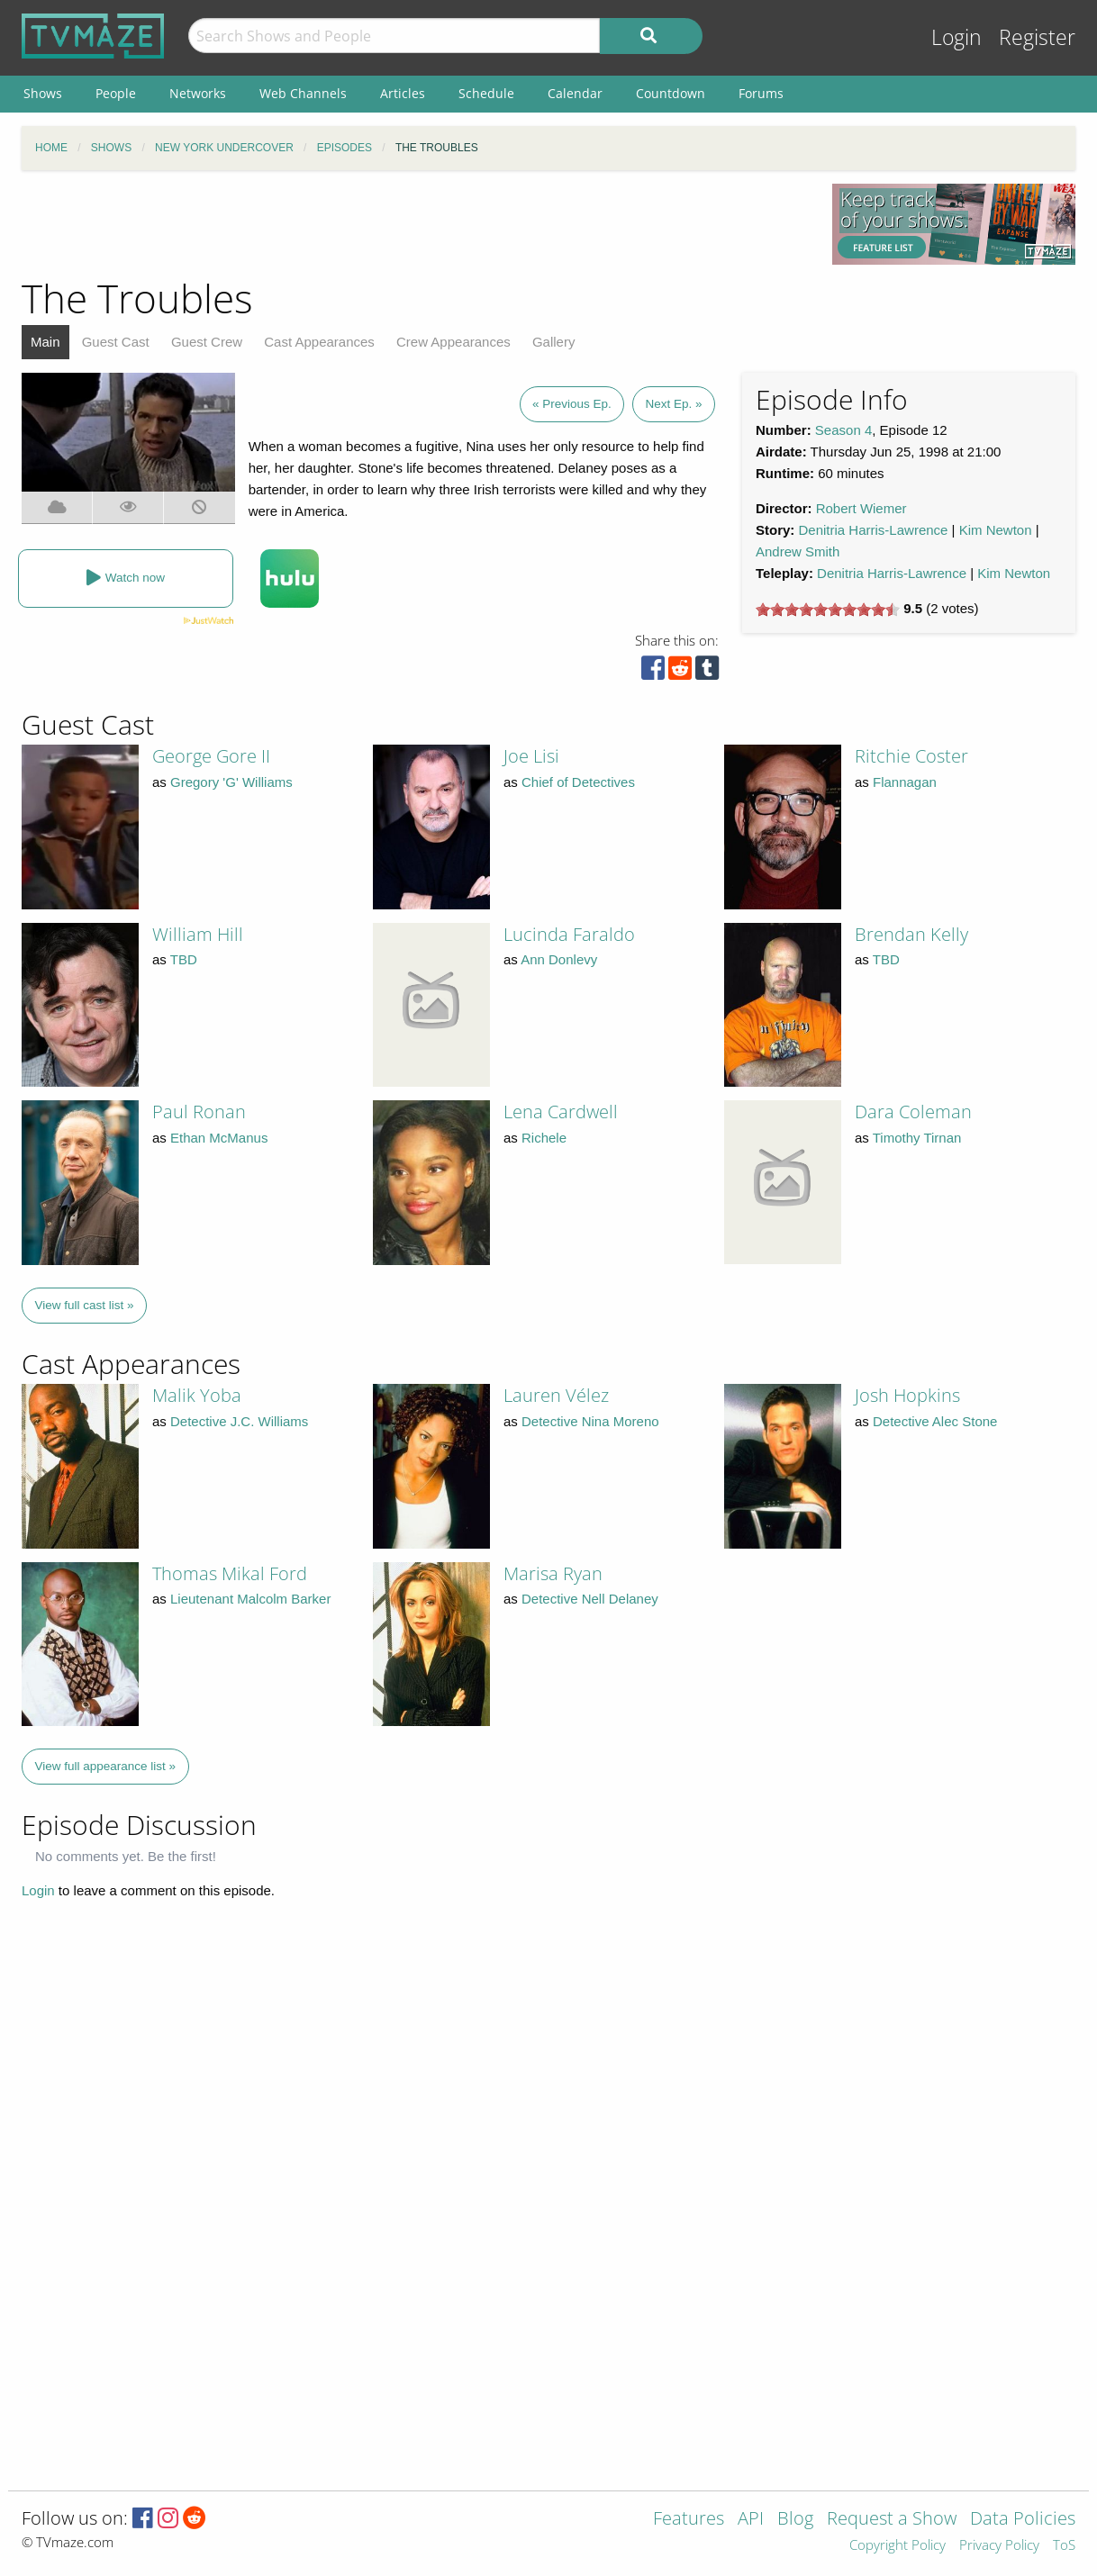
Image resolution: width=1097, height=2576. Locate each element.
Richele (544, 1137)
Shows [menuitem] (42, 93)
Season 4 (843, 430)
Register (1037, 37)
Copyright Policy (897, 2545)
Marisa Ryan (553, 1573)
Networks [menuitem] (197, 93)
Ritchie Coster (911, 756)
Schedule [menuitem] (486, 93)
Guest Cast (116, 341)
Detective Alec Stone (935, 1421)
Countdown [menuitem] (670, 93)
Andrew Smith (797, 551)
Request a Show (891, 2519)
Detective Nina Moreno (590, 1421)
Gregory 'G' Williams (231, 782)
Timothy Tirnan (917, 1137)
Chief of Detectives (578, 782)
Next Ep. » (673, 404)
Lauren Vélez (556, 1395)
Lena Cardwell (560, 1111)
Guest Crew (206, 341)
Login (956, 37)
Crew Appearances (453, 341)
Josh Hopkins (907, 1395)
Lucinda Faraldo (569, 934)
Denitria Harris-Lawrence (873, 530)
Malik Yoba (196, 1395)
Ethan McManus (218, 1137)
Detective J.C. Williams (239, 1421)
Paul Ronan (199, 1111)
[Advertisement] (413, 224)
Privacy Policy (999, 2545)
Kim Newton (995, 530)
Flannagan (905, 782)
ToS (1064, 2545)
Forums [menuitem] (761, 93)
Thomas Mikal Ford (229, 1573)
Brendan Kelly (911, 934)
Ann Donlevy (559, 959)
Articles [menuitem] (402, 93)
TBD (183, 959)
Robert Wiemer (861, 508)
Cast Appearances (319, 341)
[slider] (828, 609)
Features (688, 2519)
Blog (795, 2519)
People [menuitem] (115, 93)
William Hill (197, 934)
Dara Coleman (913, 1111)
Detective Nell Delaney (589, 1598)
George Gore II (211, 756)
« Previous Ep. (572, 404)
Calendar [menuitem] (575, 93)
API (751, 2519)
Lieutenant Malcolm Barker (250, 1598)
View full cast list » (84, 1305)
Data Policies (1022, 2519)
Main (45, 341)
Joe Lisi (531, 756)
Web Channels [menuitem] (303, 93)
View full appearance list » (106, 1766)
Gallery (554, 341)
